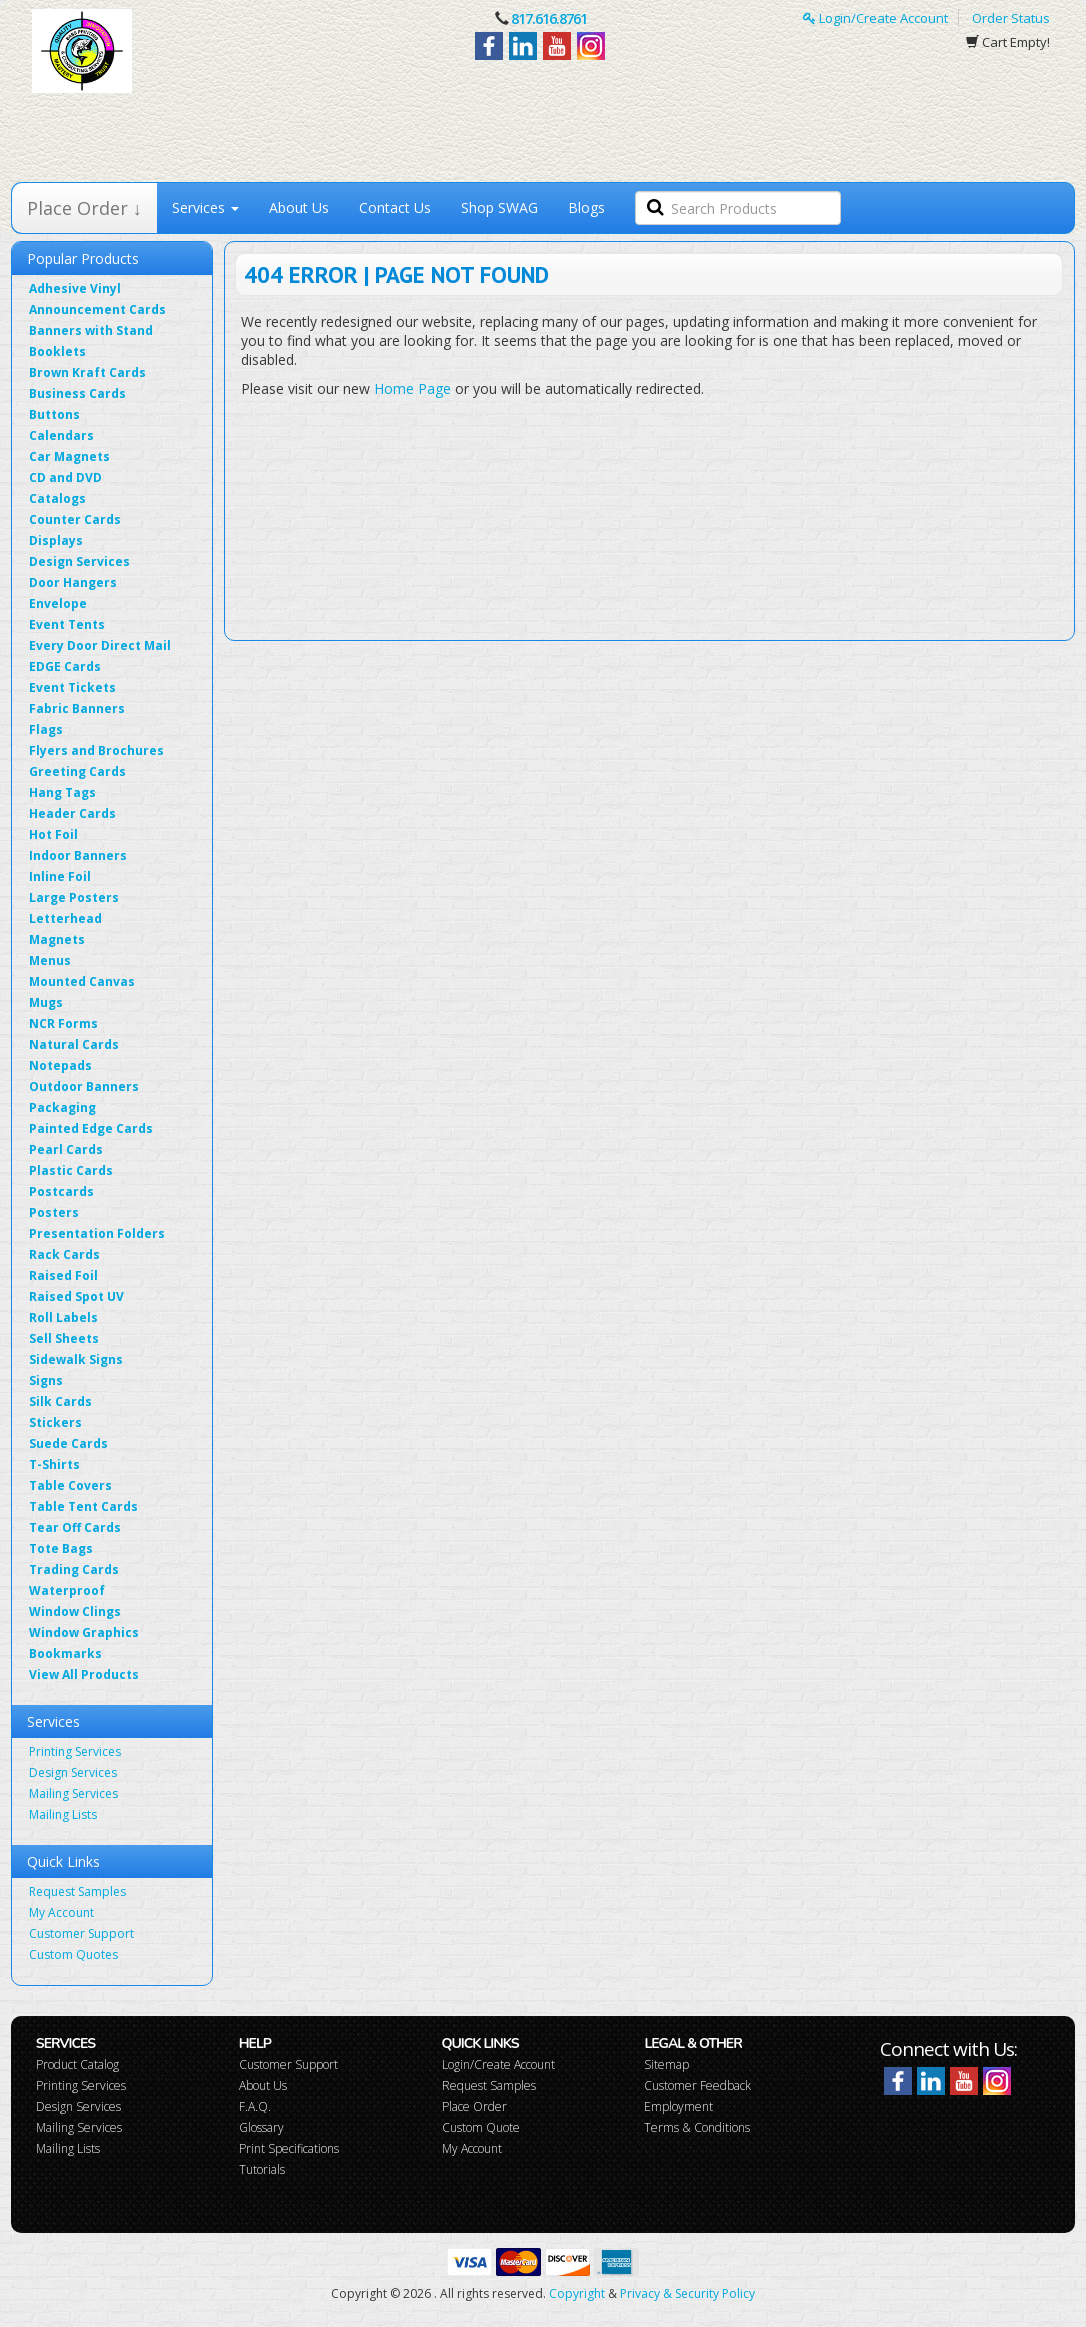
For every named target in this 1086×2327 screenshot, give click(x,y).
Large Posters (74, 897)
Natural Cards (74, 1044)
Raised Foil (63, 1275)
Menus (50, 960)
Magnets (57, 939)
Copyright (577, 2293)
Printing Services (75, 1751)
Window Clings (75, 1611)
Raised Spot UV (76, 1296)
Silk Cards (60, 1401)
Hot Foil (53, 834)
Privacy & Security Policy (687, 2293)
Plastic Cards (71, 1170)
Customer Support (81, 1933)
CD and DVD (65, 477)
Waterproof (67, 1590)
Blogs (586, 207)
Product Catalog (77, 2064)
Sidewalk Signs (76, 1359)
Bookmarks (65, 1653)
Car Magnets (69, 456)
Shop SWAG (499, 207)
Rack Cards (64, 1254)
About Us (299, 207)
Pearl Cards (66, 1149)
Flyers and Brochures (96, 750)
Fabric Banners (77, 708)
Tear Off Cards (75, 1527)
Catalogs (57, 498)
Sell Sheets (64, 1338)
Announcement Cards (97, 309)
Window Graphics (84, 1632)
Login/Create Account (875, 18)
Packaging (62, 1107)
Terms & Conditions (697, 2127)
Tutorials (262, 2169)
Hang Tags (62, 792)
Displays (56, 540)
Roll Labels (63, 1317)
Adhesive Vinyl (75, 288)
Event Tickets (72, 687)
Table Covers (70, 1485)
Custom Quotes (73, 1954)
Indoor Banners (78, 855)
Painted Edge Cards (91, 1128)
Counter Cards (75, 519)
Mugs (46, 1002)
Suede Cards (68, 1443)
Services (205, 207)
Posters (54, 1212)
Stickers (55, 1422)
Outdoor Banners (84, 1086)
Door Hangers (73, 582)
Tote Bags (61, 1548)
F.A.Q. (255, 2106)
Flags (46, 729)
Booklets (57, 351)
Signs (46, 1380)
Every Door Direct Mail (100, 645)
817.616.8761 (549, 18)
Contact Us (395, 207)
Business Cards (77, 393)
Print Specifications (289, 2148)
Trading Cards (74, 1569)
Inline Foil (60, 876)
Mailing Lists (63, 1814)
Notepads (60, 1065)
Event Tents (67, 624)
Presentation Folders (97, 1233)
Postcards (61, 1191)
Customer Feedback (697, 2085)
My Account (61, 1912)
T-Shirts (54, 1464)
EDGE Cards (65, 666)
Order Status (1011, 18)
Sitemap (666, 2064)
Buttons (54, 414)
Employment (678, 2106)
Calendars (61, 435)
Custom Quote (481, 2127)
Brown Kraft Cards (87, 372)
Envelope (58, 603)
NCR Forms (63, 1023)
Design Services (79, 561)
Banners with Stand (91, 330)
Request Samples (77, 1891)
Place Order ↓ (84, 208)
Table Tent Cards (83, 1506)
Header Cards (72, 813)
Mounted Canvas (82, 981)
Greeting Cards (77, 771)
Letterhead (65, 918)
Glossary (261, 2127)
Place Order (474, 2106)
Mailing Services (73, 1793)
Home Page (412, 388)
